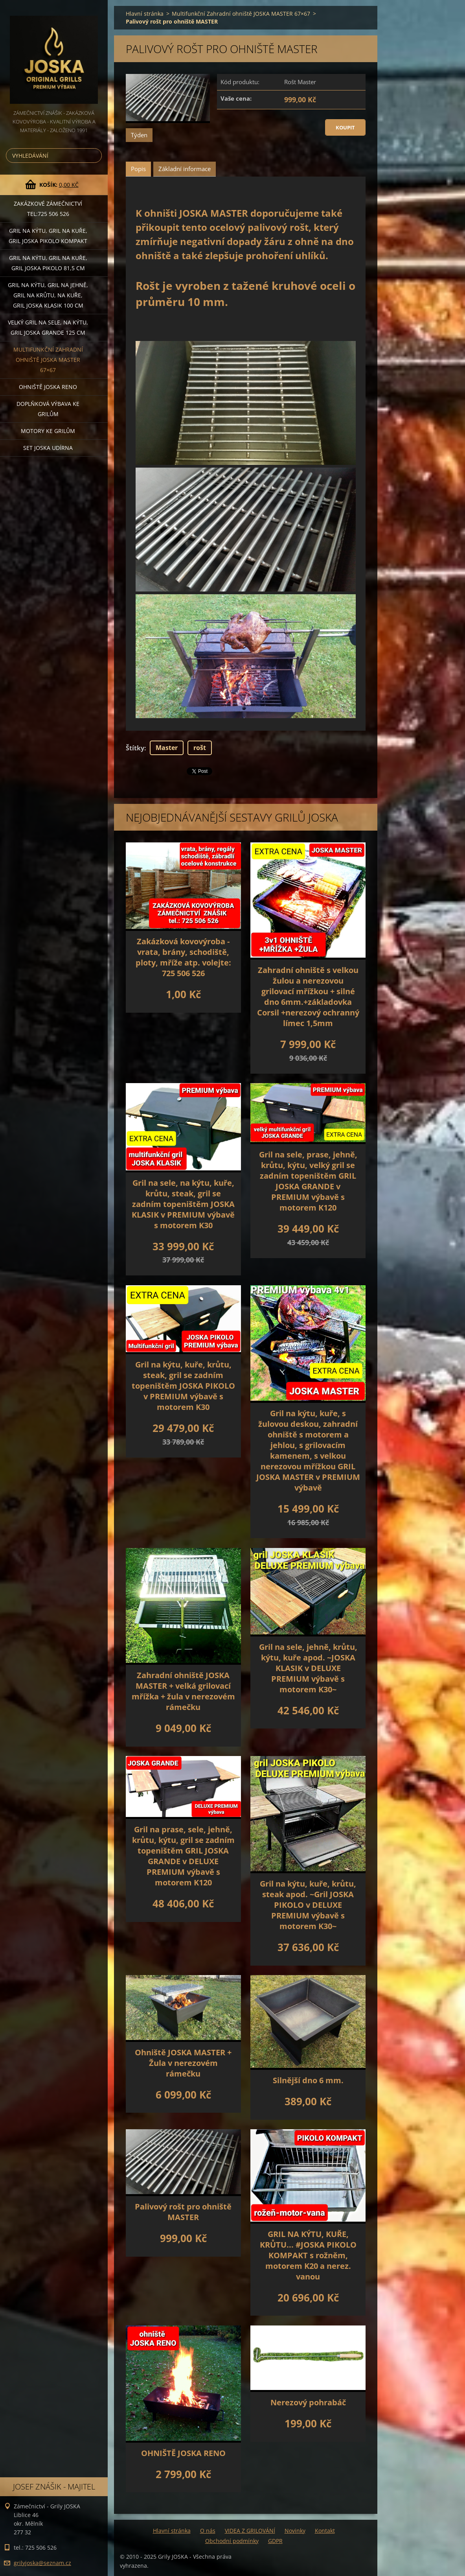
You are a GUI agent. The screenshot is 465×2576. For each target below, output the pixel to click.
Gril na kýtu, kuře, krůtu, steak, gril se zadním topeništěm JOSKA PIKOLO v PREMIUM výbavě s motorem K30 (183, 1385)
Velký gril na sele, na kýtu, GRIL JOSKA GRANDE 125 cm (48, 327)
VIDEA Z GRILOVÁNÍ (250, 2530)
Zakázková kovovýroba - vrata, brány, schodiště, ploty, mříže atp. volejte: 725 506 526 (183, 957)
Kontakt (325, 2530)
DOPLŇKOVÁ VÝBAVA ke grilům (48, 409)
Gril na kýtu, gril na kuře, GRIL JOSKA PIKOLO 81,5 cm (48, 263)
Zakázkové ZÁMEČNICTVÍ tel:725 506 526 (48, 208)
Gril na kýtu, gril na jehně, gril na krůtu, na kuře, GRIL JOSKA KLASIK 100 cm (48, 295)
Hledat (94, 155)
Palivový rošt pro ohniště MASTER (183, 2211)
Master (167, 747)
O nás (207, 2530)
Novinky (295, 2530)
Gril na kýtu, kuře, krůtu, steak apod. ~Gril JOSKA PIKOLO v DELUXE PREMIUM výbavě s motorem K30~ (308, 1904)
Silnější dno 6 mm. (308, 2080)
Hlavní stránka (145, 13)
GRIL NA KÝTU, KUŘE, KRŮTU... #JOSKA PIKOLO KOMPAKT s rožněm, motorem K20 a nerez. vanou (308, 2255)
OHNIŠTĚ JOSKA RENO (183, 2453)
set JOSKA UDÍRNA (48, 447)
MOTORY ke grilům (48, 431)
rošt (199, 747)
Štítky (135, 748)
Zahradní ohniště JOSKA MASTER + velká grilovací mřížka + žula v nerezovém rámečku (183, 1691)
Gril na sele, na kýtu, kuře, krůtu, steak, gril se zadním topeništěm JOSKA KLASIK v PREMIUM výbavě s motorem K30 (183, 1204)
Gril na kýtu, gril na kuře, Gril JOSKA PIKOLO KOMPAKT (48, 236)
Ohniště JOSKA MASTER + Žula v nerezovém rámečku (183, 2063)
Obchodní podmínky (232, 2541)
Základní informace (184, 169)
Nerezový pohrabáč (308, 2402)
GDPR (275, 2541)
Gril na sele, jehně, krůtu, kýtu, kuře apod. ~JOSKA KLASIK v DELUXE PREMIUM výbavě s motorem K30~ (308, 1668)
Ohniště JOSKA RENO (48, 387)
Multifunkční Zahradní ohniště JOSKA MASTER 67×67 (48, 360)
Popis (138, 169)
